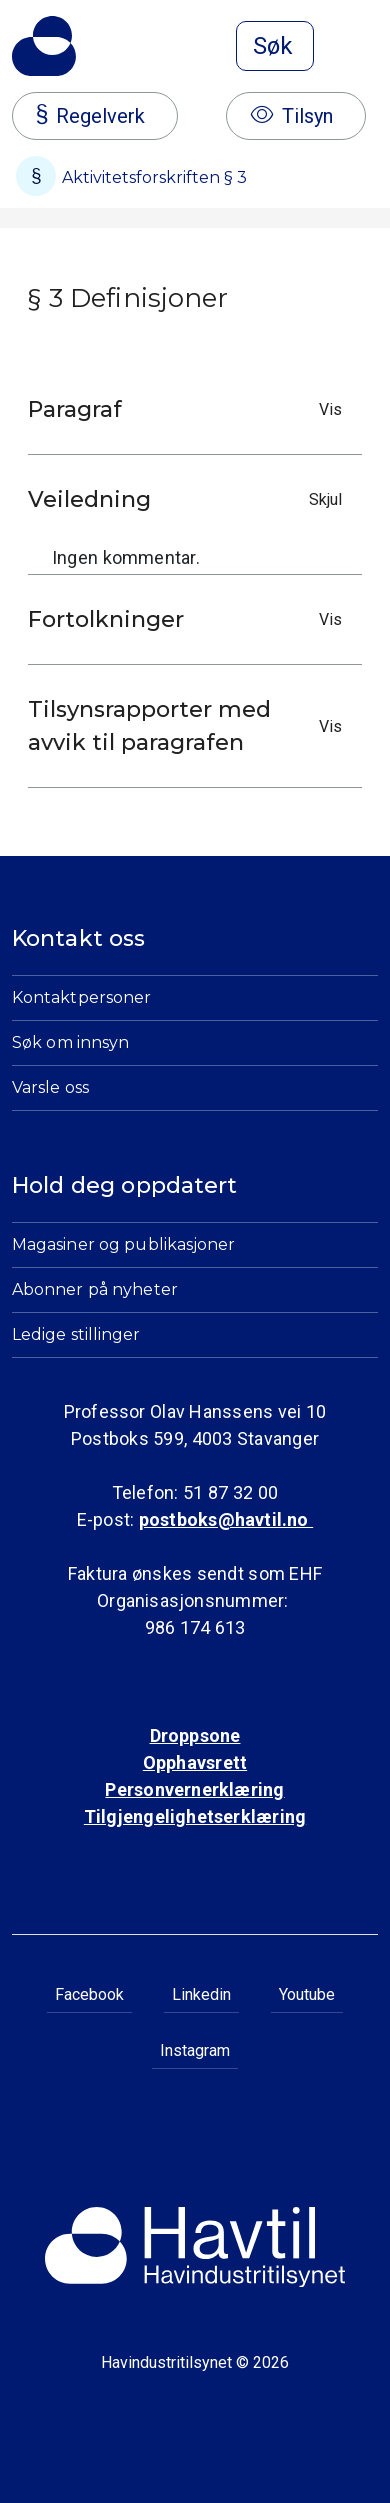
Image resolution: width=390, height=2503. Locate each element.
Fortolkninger (190, 619)
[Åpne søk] (275, 46)
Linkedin (201, 1994)
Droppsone (195, 1735)
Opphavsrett (195, 1762)
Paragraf (190, 409)
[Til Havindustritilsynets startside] (44, 46)
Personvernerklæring (194, 1789)
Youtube (307, 1994)
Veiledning (190, 499)
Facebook (89, 1994)
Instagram (195, 2050)
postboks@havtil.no (226, 1519)
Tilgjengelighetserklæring (195, 1816)
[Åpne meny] (366, 48)
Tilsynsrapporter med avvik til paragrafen (190, 726)
